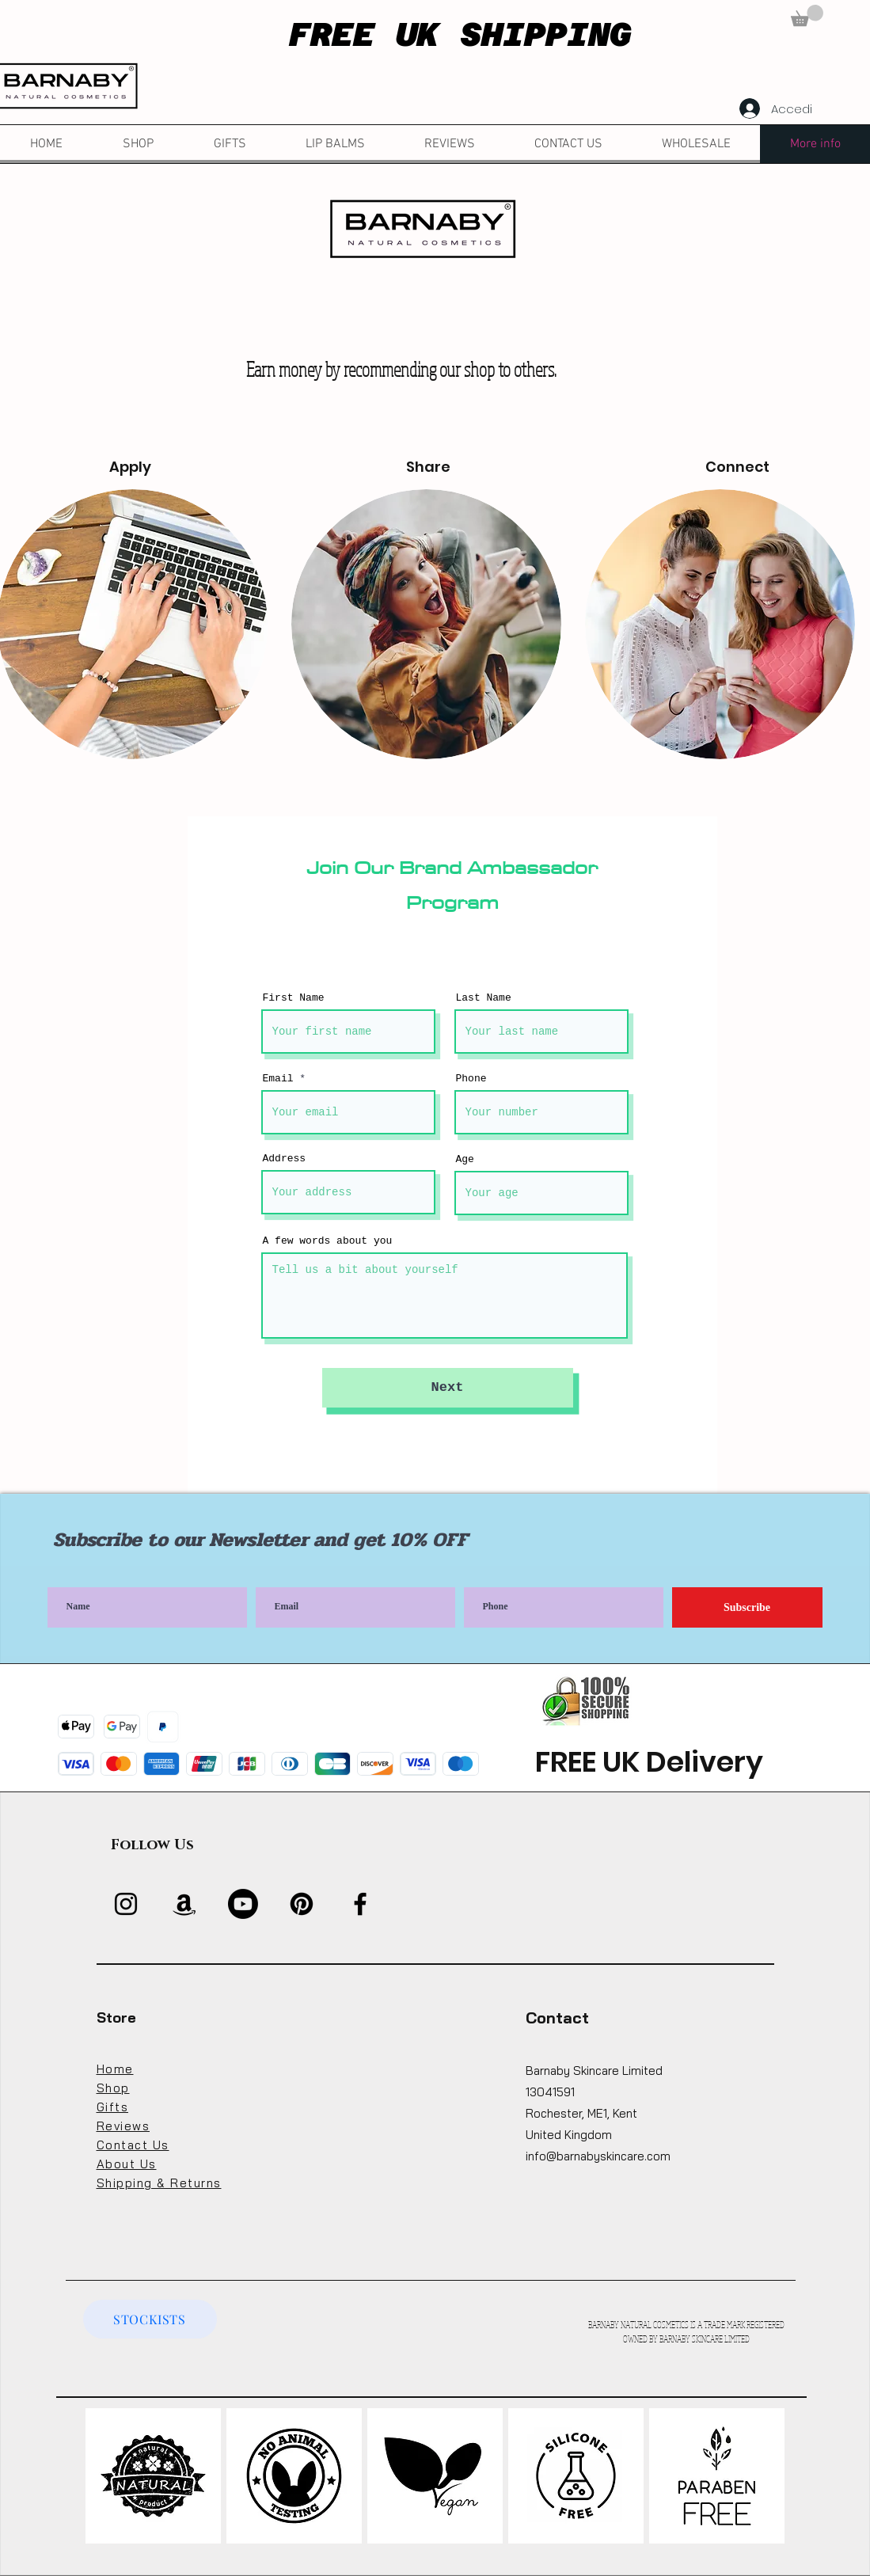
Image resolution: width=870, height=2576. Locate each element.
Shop (113, 2087)
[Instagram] (126, 1904)
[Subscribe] (747, 1607)
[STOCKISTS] (150, 2319)
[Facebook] (360, 1904)
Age (465, 1159)
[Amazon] (184, 1904)
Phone (471, 1078)
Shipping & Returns (159, 2182)
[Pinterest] (302, 1904)
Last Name (483, 998)
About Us (127, 2163)
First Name (294, 998)
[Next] (447, 1388)
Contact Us (133, 2144)
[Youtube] (243, 1904)
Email (278, 1078)
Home (115, 2068)
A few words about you (328, 1241)
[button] (807, 15)
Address (284, 1158)
